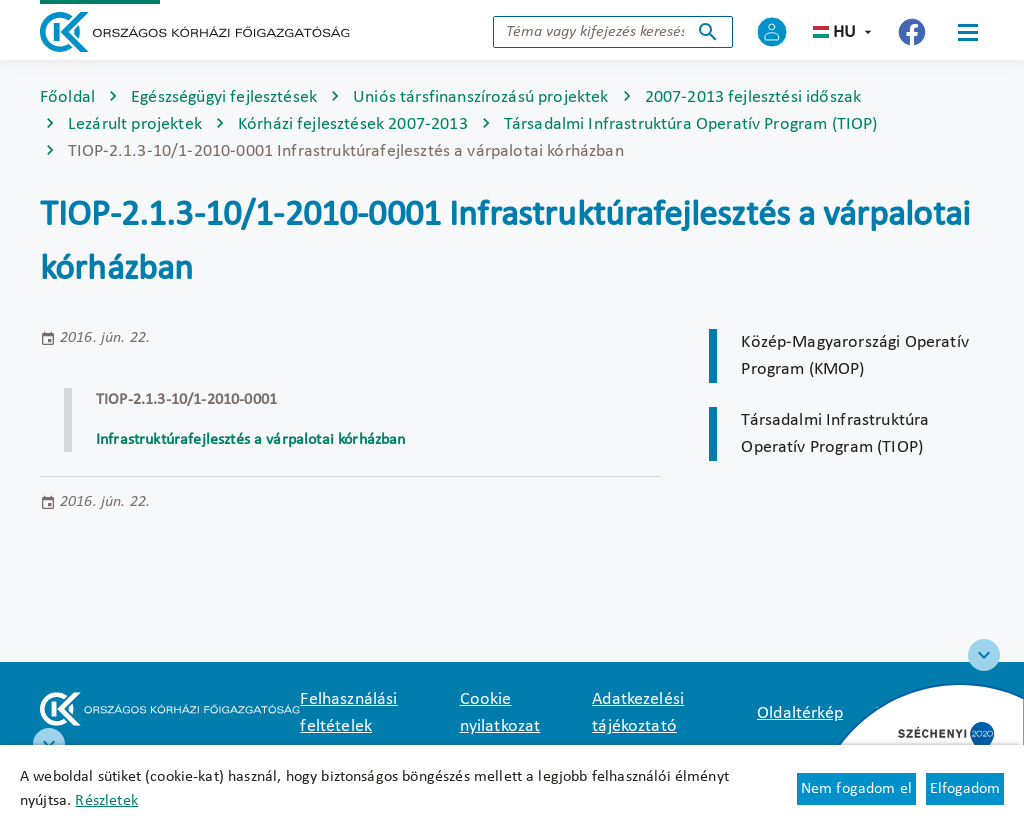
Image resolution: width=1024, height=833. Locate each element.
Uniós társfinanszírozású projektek (480, 97)
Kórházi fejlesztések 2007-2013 (353, 124)
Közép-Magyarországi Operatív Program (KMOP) (854, 356)
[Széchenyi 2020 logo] (984, 655)
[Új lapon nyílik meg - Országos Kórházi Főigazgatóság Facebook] (912, 32)
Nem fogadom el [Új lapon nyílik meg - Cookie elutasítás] (856, 789)
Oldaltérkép (800, 713)
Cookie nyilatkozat (500, 713)
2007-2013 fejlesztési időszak (753, 97)
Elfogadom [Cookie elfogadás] (965, 789)
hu (844, 32)
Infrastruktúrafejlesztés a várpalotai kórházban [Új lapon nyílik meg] (253, 440)
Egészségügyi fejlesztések (224, 97)
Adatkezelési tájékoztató (638, 713)
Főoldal (67, 97)
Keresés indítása (708, 32)
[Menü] (968, 32)
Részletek (106, 801)
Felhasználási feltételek (348, 713)
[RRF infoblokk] (49, 744)
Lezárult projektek (135, 124)
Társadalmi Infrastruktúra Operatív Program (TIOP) (691, 124)
